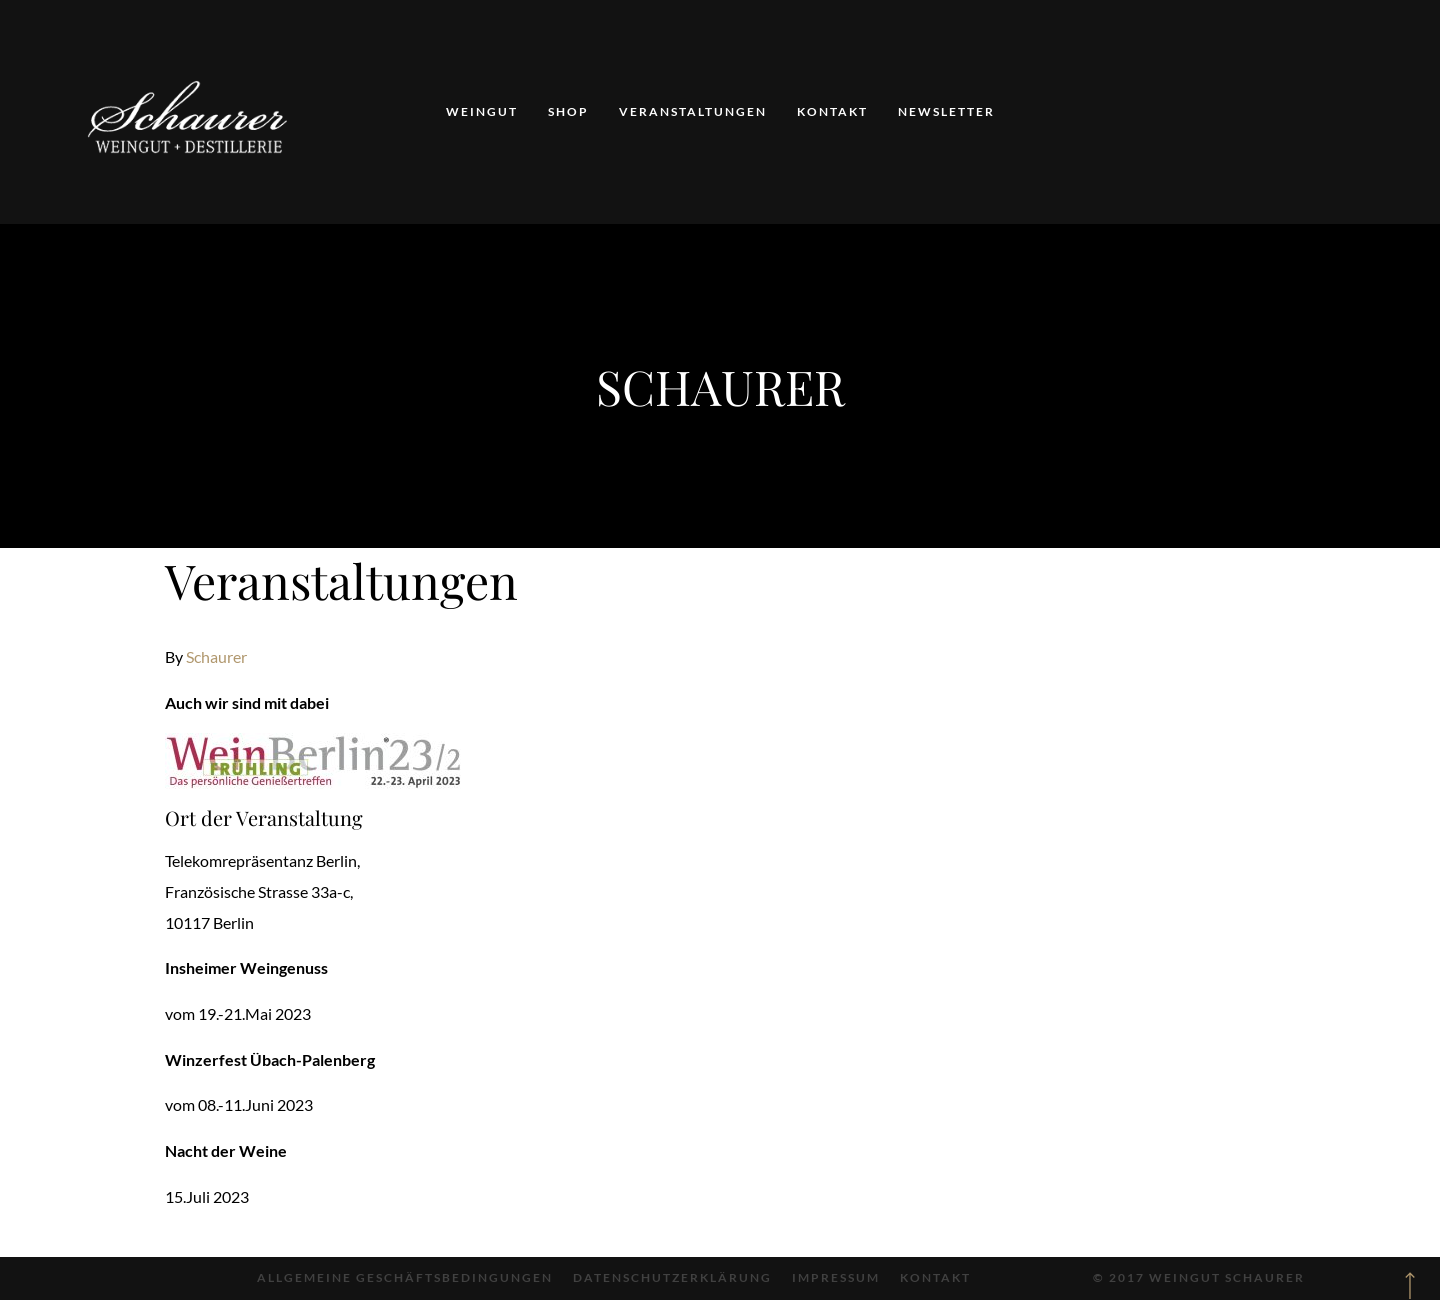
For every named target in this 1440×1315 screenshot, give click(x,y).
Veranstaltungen (693, 111)
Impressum (836, 1277)
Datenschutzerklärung (672, 1277)
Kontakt (832, 111)
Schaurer (216, 656)
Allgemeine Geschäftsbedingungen (405, 1277)
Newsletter (946, 111)
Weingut (482, 111)
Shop (568, 111)
